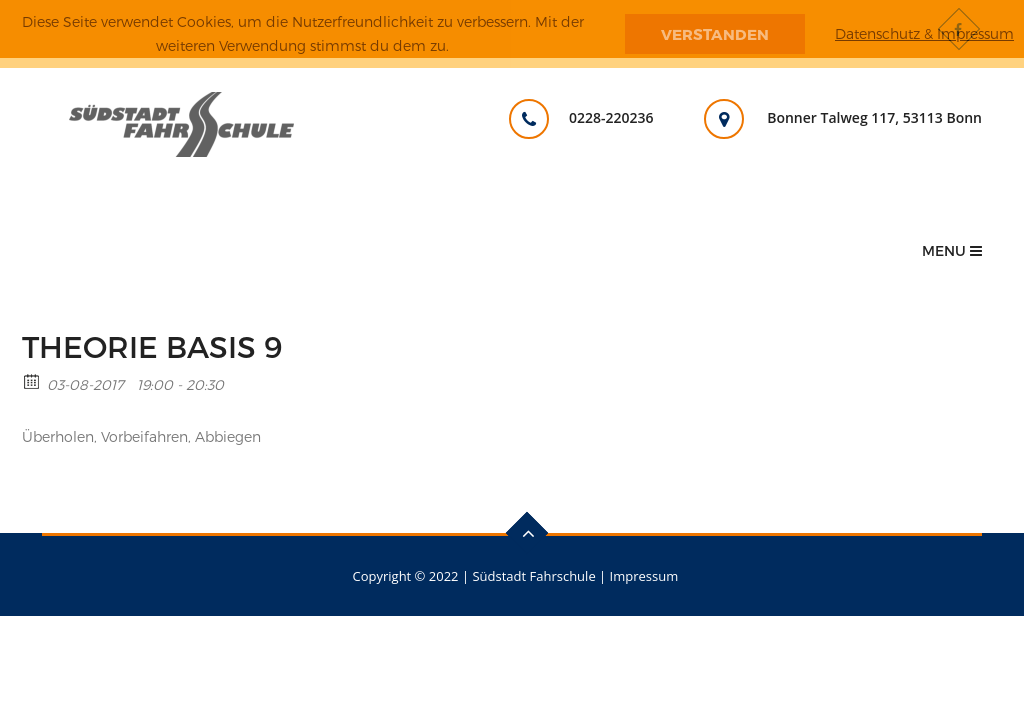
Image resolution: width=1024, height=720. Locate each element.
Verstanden (715, 34)
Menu (952, 250)
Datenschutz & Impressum (924, 33)
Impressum (644, 576)
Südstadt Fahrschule (533, 576)
